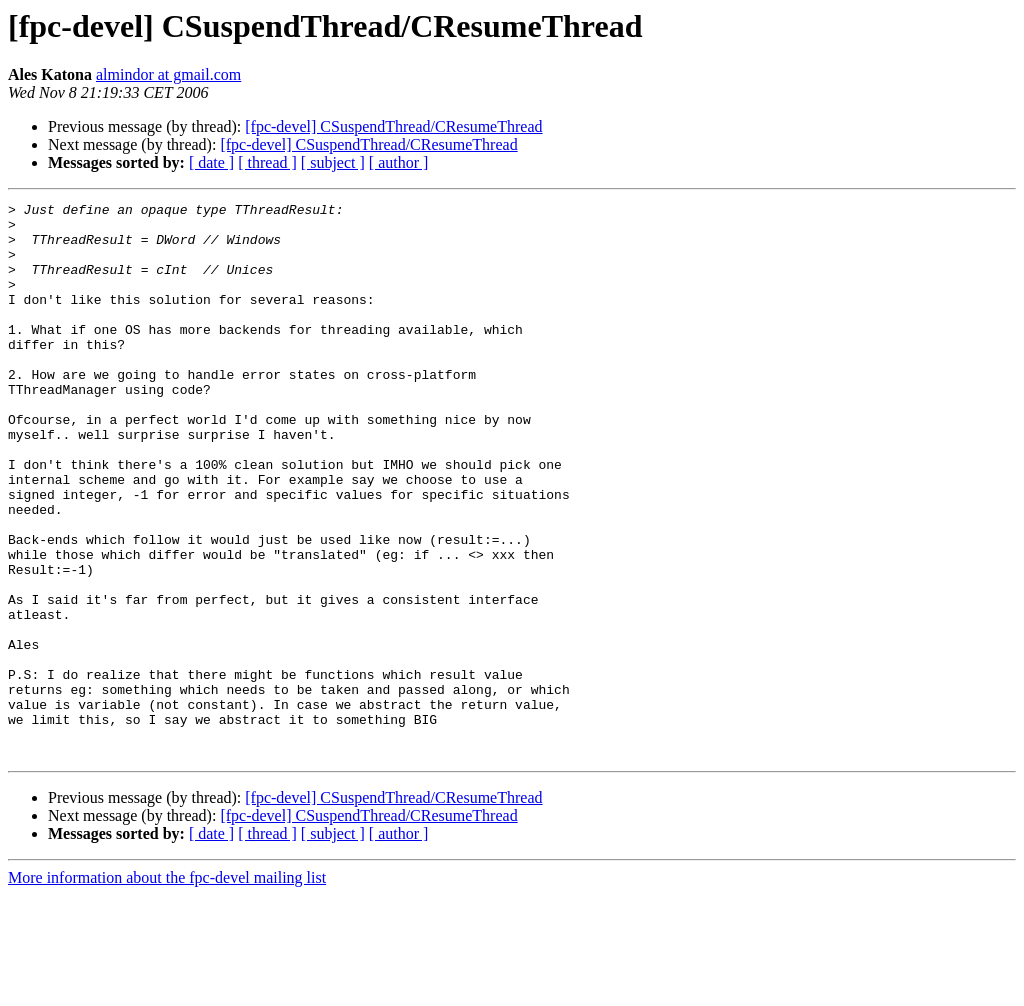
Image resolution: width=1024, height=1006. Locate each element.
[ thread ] (267, 162)
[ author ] (399, 162)
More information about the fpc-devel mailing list (167, 988)
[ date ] (211, 162)
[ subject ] (333, 162)
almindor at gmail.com (168, 74)
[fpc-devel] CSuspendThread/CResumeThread (393, 126)
